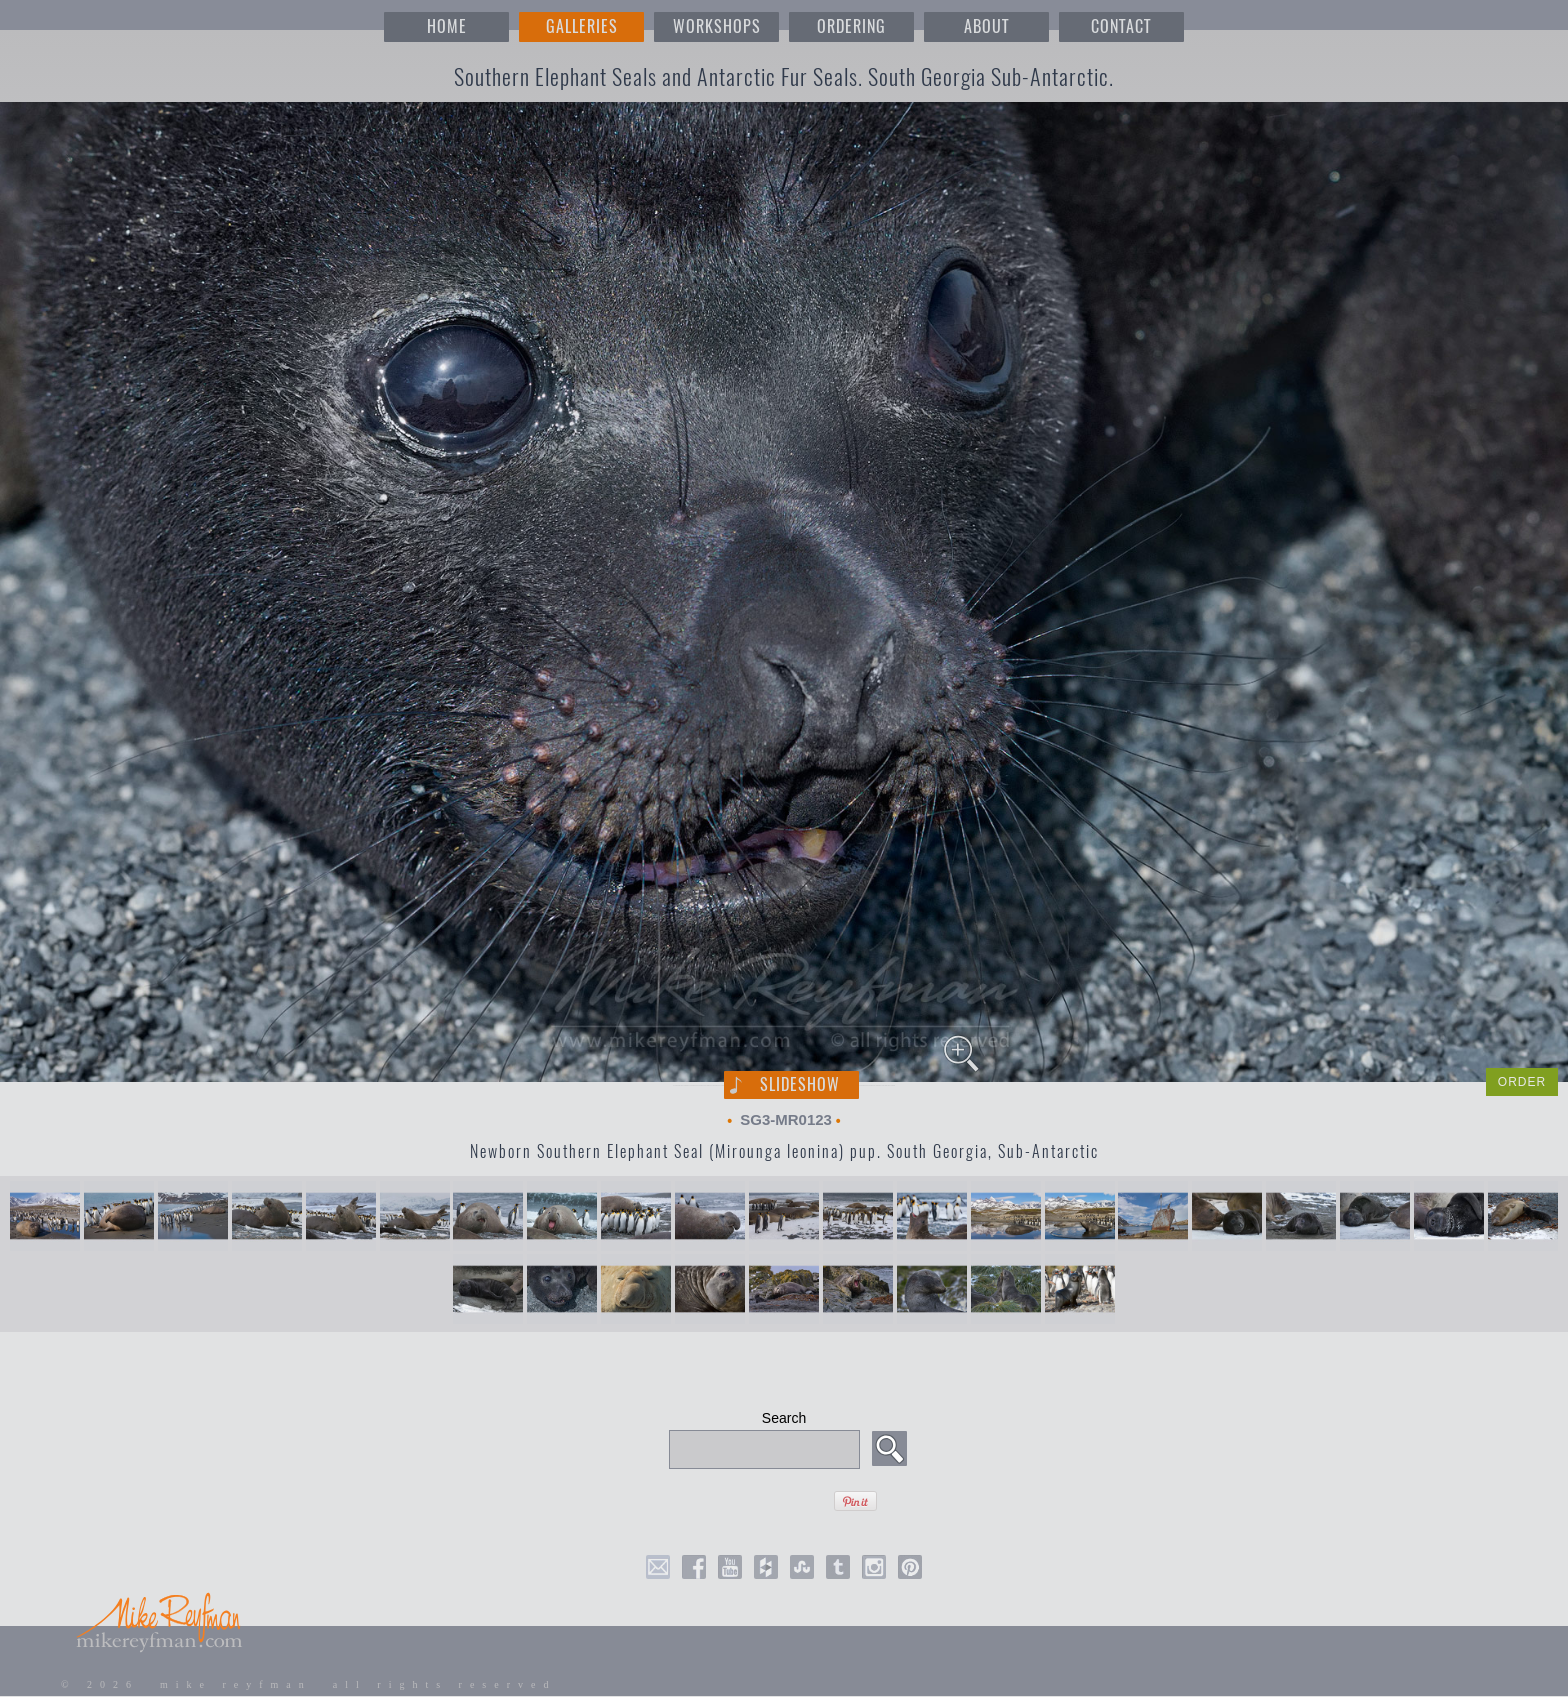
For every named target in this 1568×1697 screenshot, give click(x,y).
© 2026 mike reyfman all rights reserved (309, 1684)
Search (784, 1418)
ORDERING (851, 26)
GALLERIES (582, 26)
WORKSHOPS (717, 26)
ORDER (1522, 1082)
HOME (447, 26)
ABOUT (986, 26)
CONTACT (1121, 26)
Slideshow (800, 1084)
